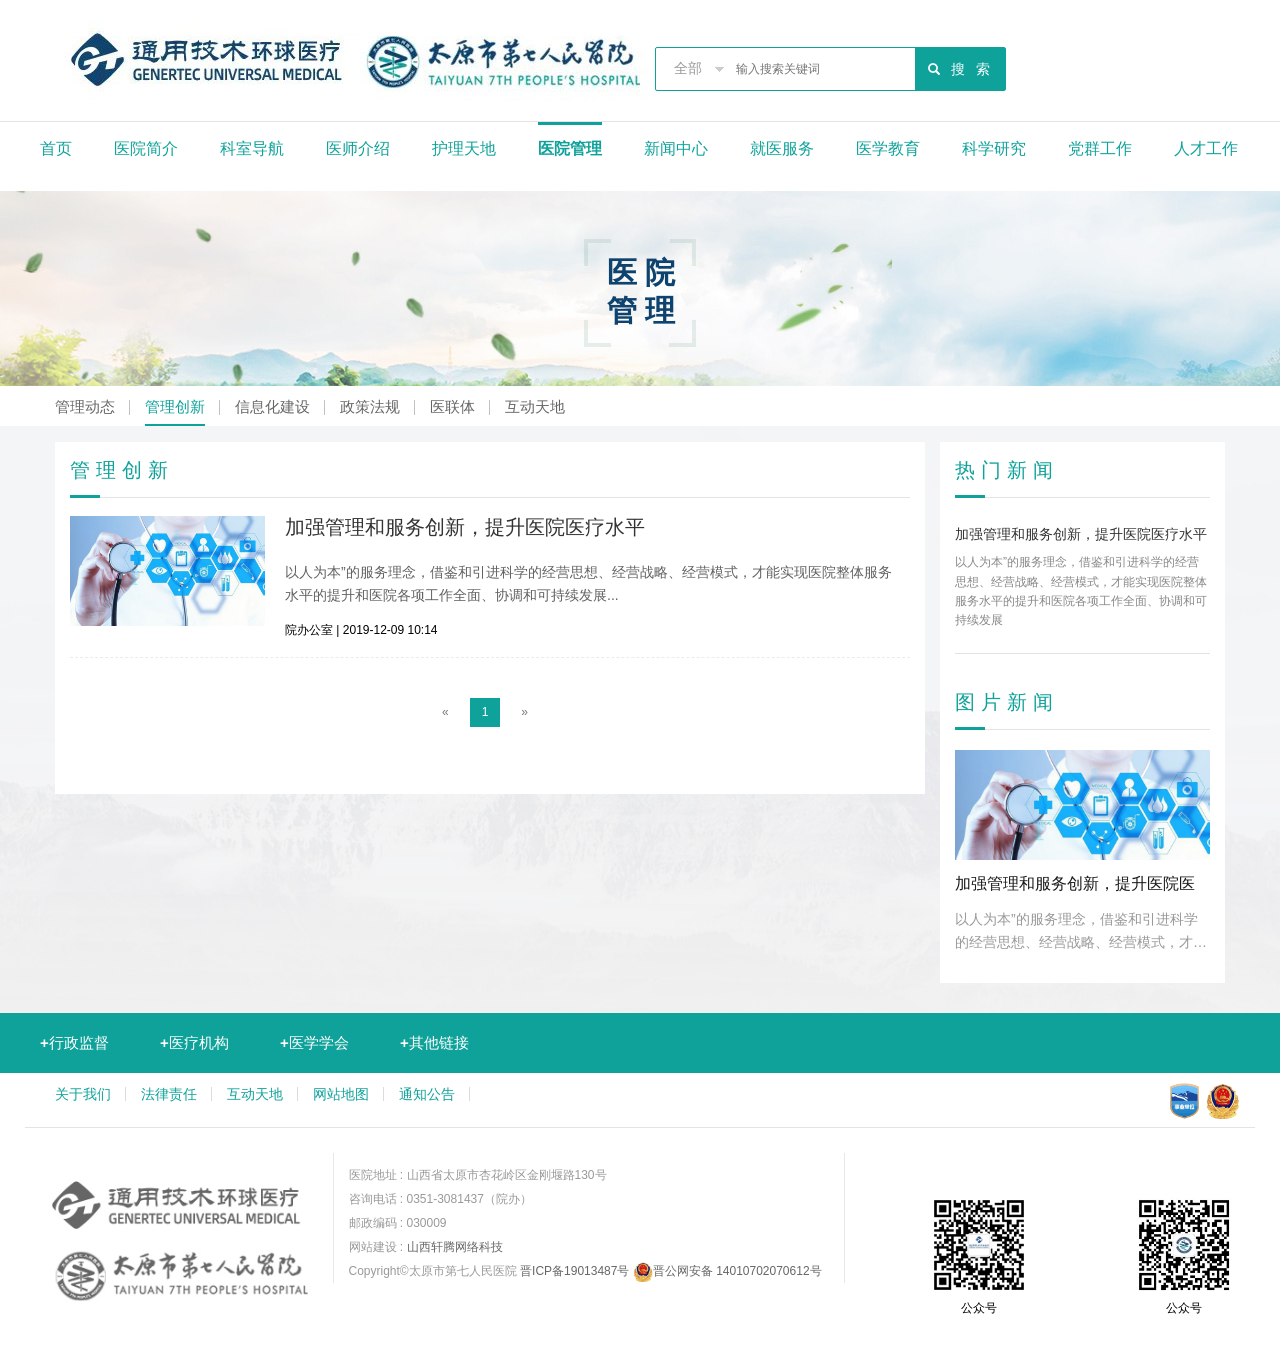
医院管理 (570, 148)
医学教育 (888, 148)
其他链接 (434, 1042)
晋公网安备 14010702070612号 (727, 1271)
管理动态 (85, 406)
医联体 (452, 406)
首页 (56, 148)
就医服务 (782, 148)
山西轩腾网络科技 (455, 1247)
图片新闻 (1007, 702)
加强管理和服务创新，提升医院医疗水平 (465, 527)
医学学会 (314, 1042)
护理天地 (464, 148)
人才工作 (1206, 148)
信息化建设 (272, 406)
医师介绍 (358, 148)
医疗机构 (194, 1042)
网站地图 (341, 1094)
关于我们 (83, 1094)
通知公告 (427, 1094)
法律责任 (169, 1094)
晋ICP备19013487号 (574, 1271)
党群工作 (1100, 148)
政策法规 (370, 406)
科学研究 (994, 148)
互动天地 (535, 406)
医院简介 (146, 148)
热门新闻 (1007, 470)
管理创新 (175, 406)
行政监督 (74, 1042)
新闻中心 (676, 148)
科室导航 (252, 148)
